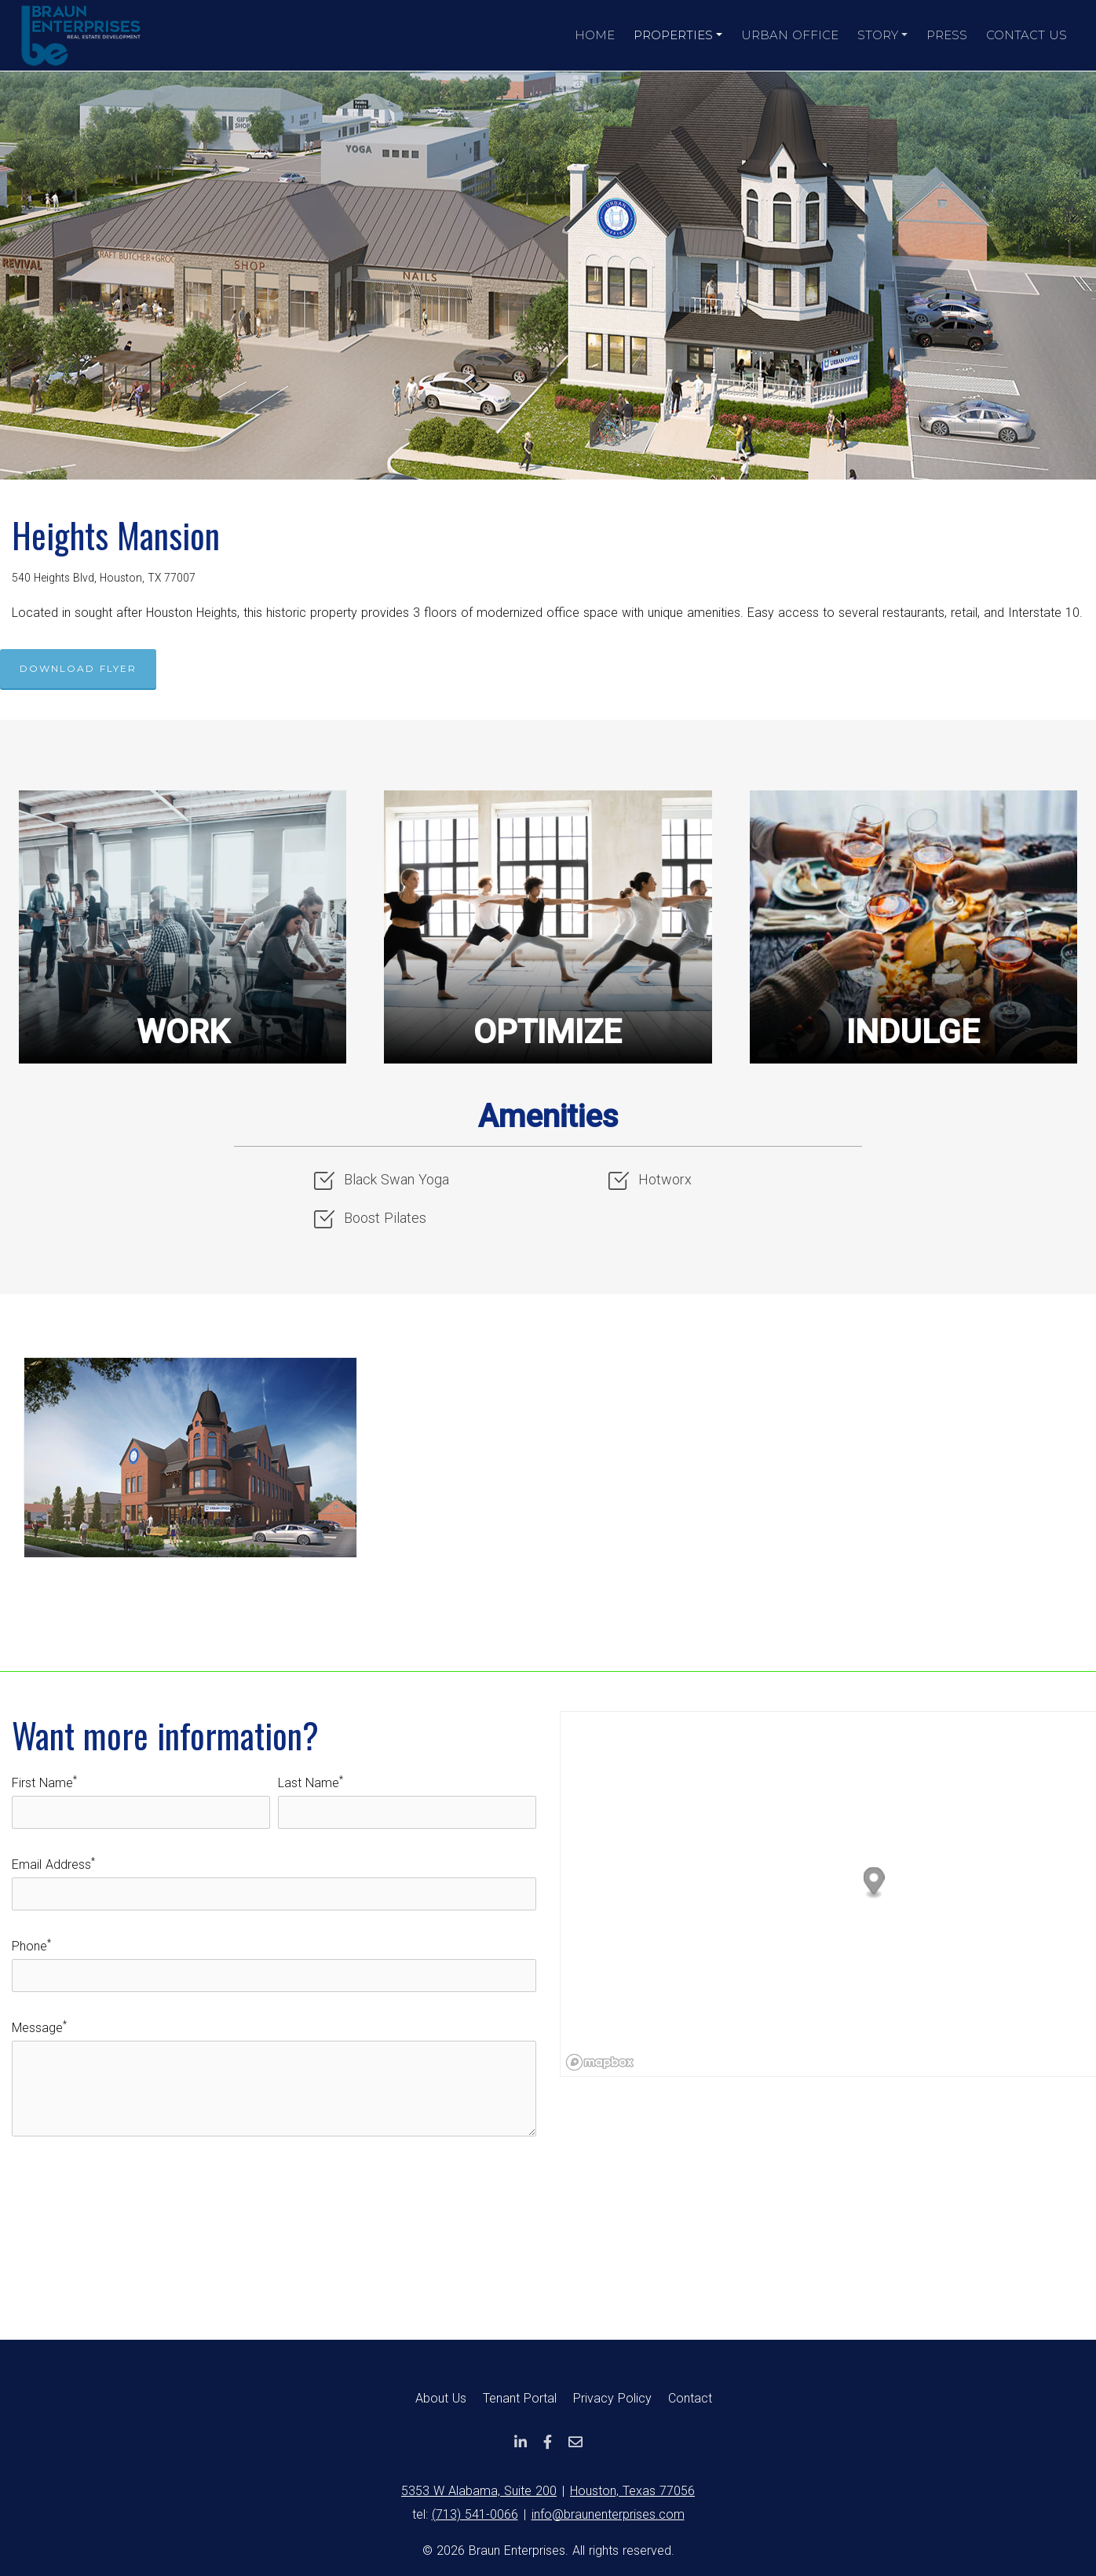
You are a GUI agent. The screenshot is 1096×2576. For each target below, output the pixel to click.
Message (39, 2027)
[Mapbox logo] (599, 2062)
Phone (31, 1946)
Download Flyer (78, 668)
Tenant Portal (520, 2398)
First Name (44, 1782)
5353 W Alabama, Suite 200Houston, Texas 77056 (548, 2490)
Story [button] (877, 35)
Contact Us (1026, 35)
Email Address (53, 1864)
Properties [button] (673, 35)
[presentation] (131, 2191)
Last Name (310, 1782)
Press (946, 35)
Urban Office (789, 35)
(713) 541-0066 (475, 2514)
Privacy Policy (612, 2398)
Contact (690, 2398)
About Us (440, 2398)
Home (595, 35)
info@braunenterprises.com (608, 2514)
